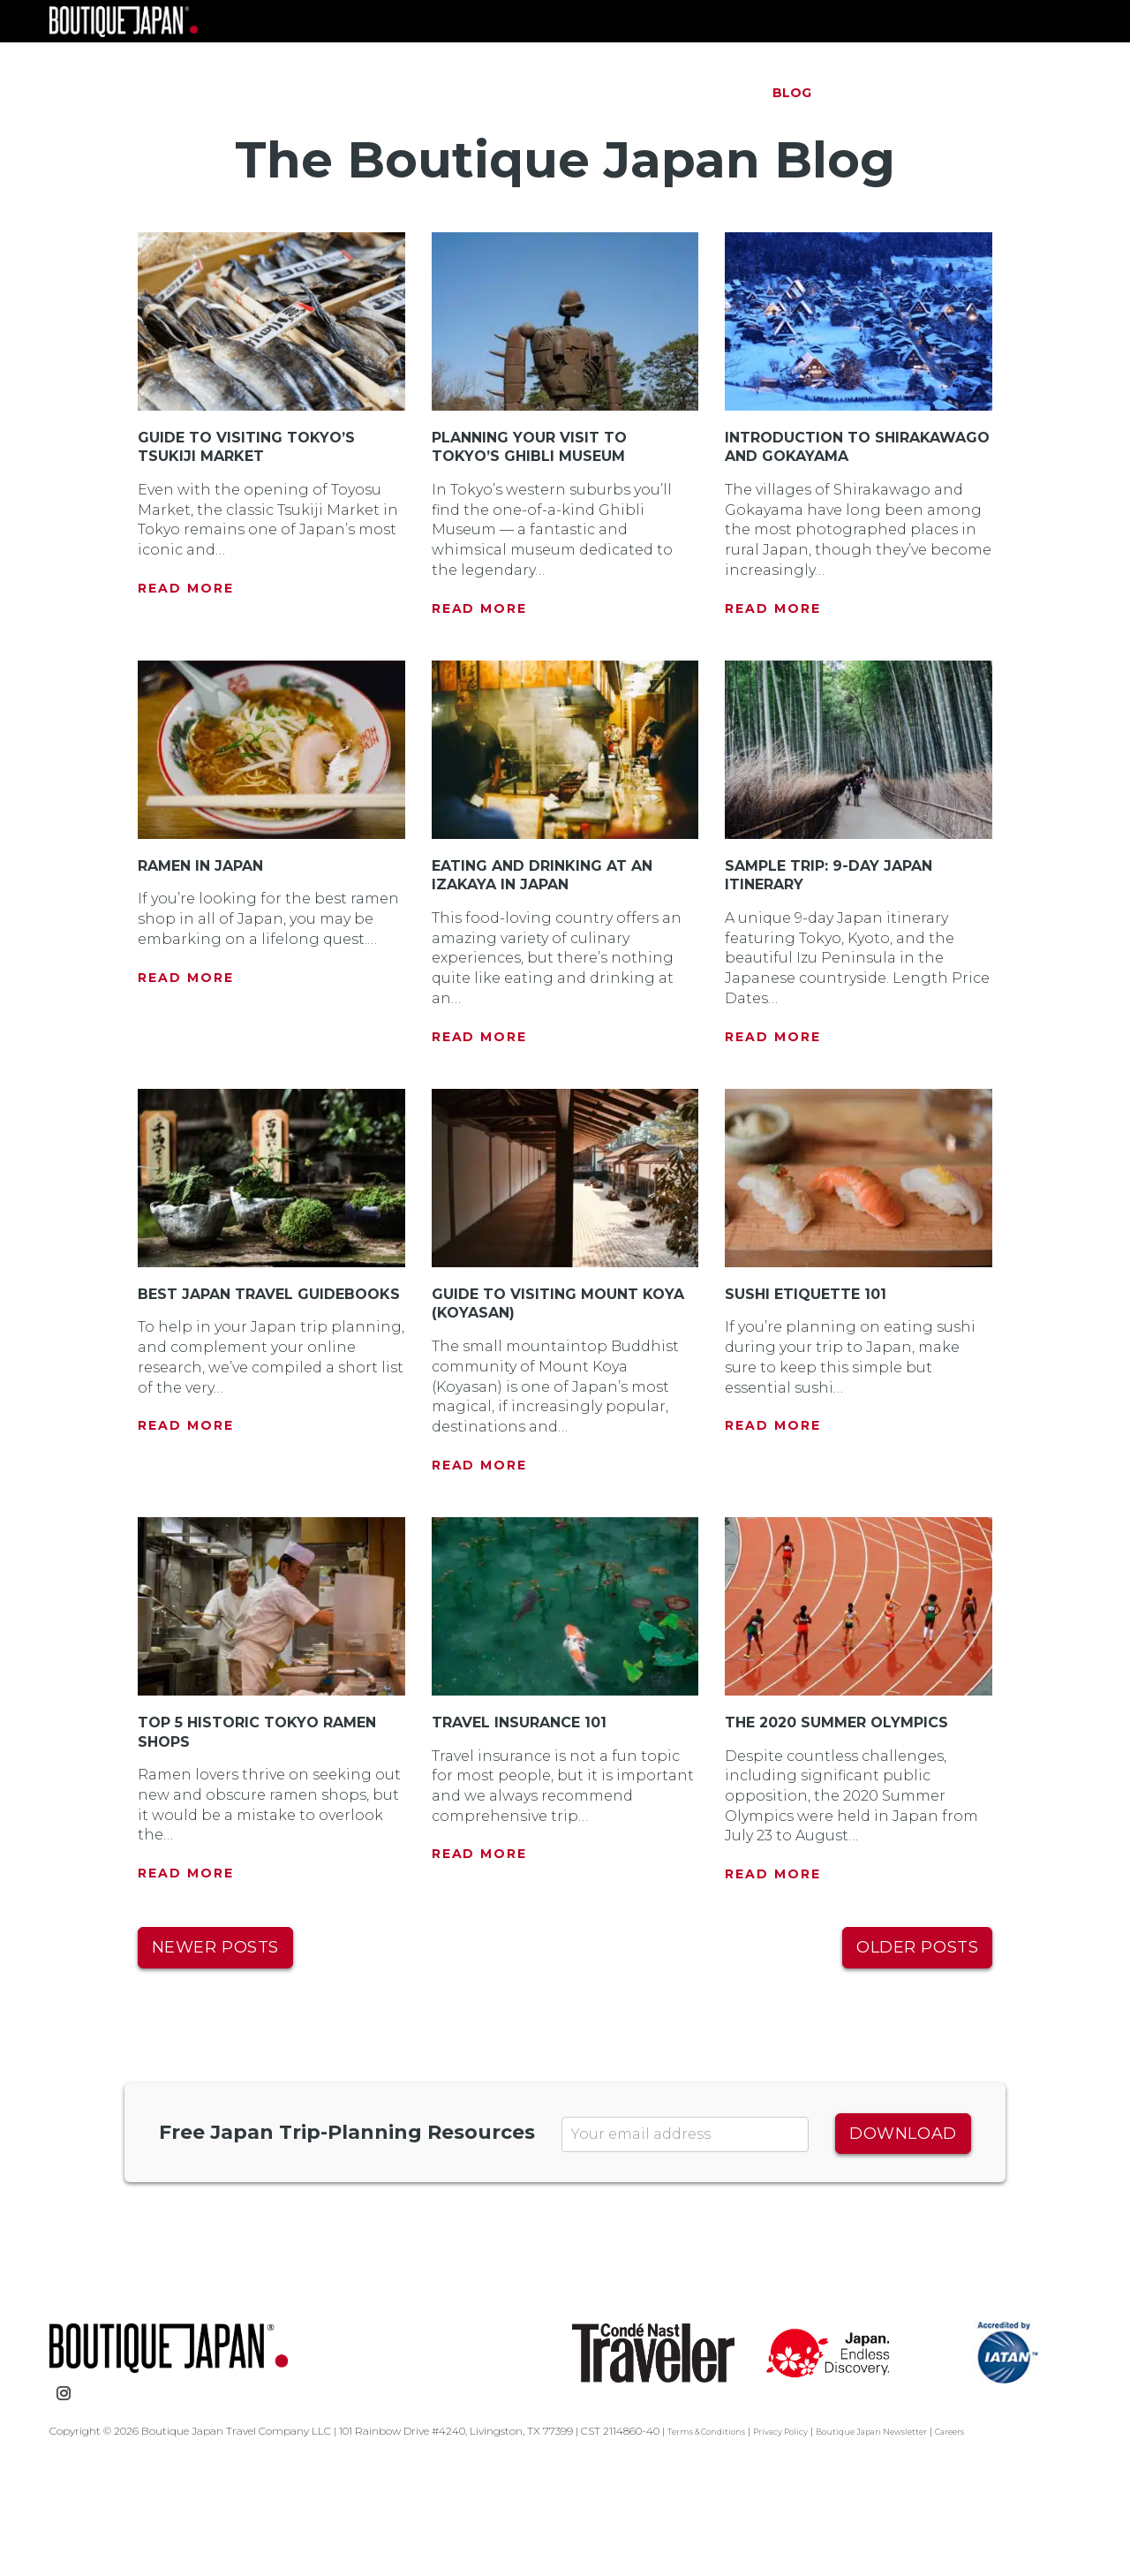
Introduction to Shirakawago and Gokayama (811, 546)
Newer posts (215, 2056)
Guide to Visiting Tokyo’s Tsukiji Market (256, 536)
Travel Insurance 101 (530, 1831)
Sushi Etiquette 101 (814, 1402)
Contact (1005, 93)
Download (902, 2242)
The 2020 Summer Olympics (851, 1831)
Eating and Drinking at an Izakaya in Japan (556, 983)
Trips (522, 93)
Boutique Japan (211, 71)
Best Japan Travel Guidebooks (226, 1412)
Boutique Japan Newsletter (919, 2540)
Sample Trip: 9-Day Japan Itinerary (842, 983)
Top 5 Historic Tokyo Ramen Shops (270, 1841)
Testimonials (891, 93)
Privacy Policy (807, 2540)
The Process (618, 93)
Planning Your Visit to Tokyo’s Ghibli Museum (539, 536)
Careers (1014, 2540)
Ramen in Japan (210, 974)
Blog (791, 93)
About (719, 93)
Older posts (917, 2056)
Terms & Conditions (716, 2540)
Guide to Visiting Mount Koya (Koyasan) (545, 1412)
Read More (186, 678)
